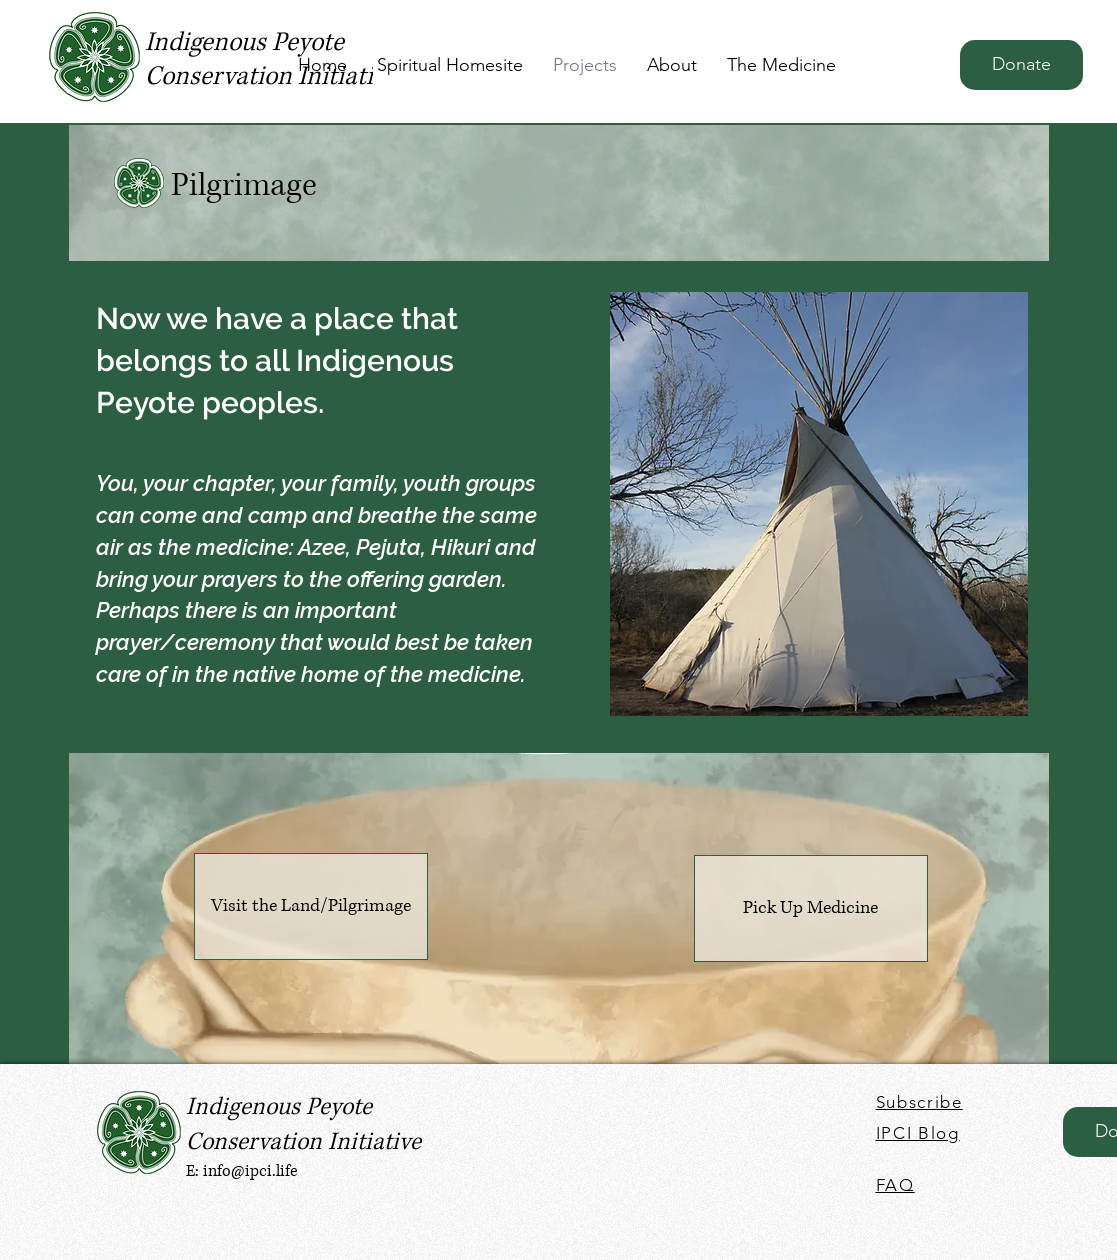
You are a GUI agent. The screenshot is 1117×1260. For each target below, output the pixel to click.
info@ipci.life (250, 1171)
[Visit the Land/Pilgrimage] (311, 906)
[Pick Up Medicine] (811, 908)
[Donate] (1021, 65)
